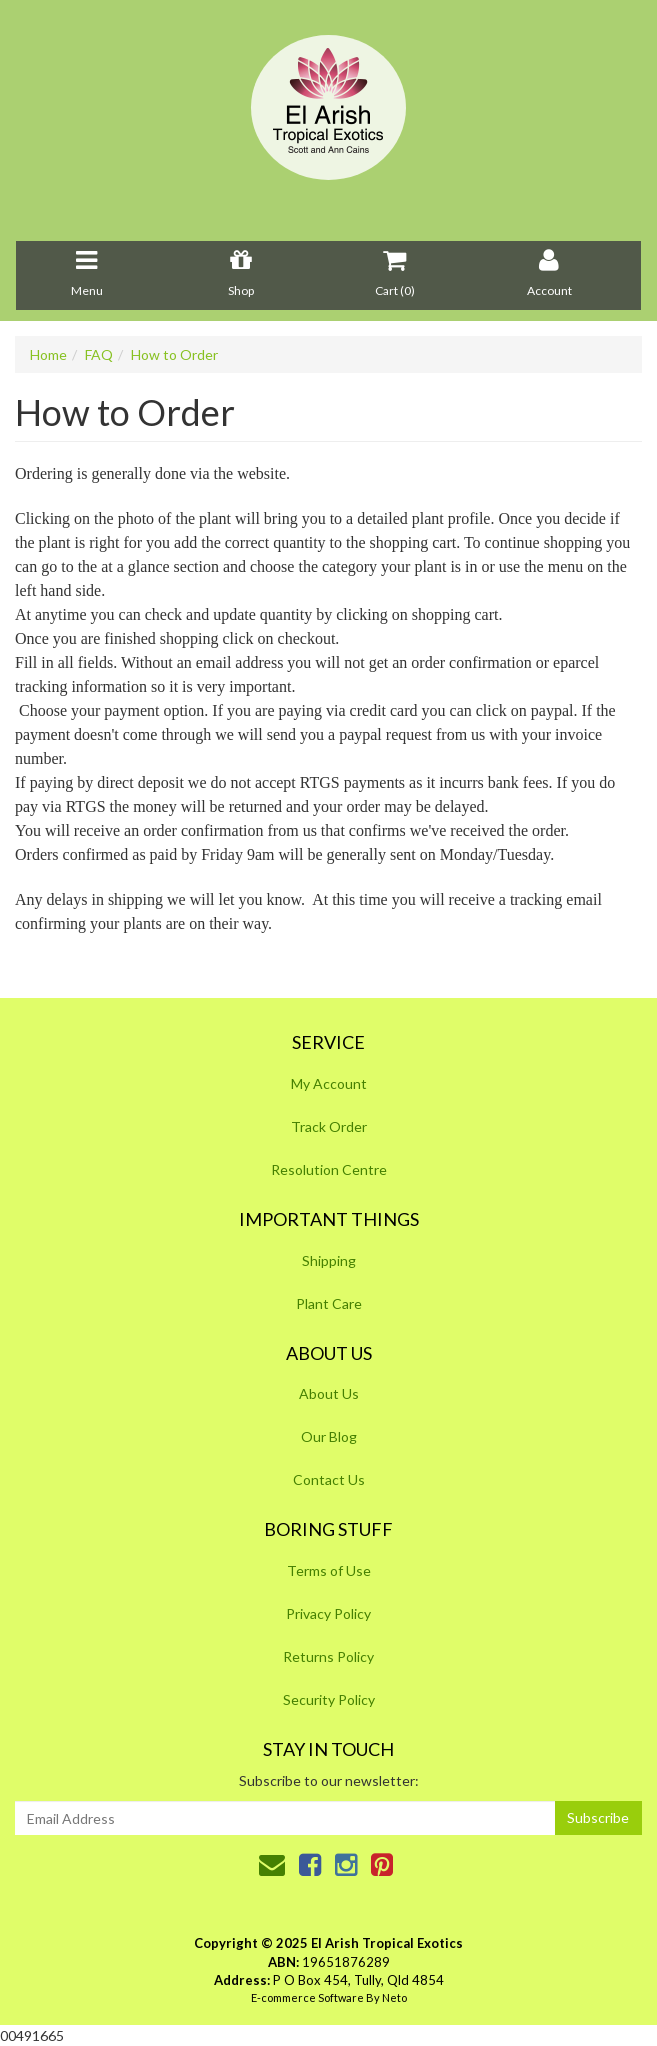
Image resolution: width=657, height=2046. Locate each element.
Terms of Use (329, 1570)
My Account (329, 1083)
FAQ (99, 354)
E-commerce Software (307, 1997)
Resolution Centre (329, 1169)
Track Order (329, 1126)
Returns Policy (328, 1656)
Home (48, 354)
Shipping (329, 1260)
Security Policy (329, 1699)
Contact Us (329, 1479)
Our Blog (329, 1436)
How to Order (174, 354)
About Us (329, 1393)
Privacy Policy (328, 1613)
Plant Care (329, 1303)
